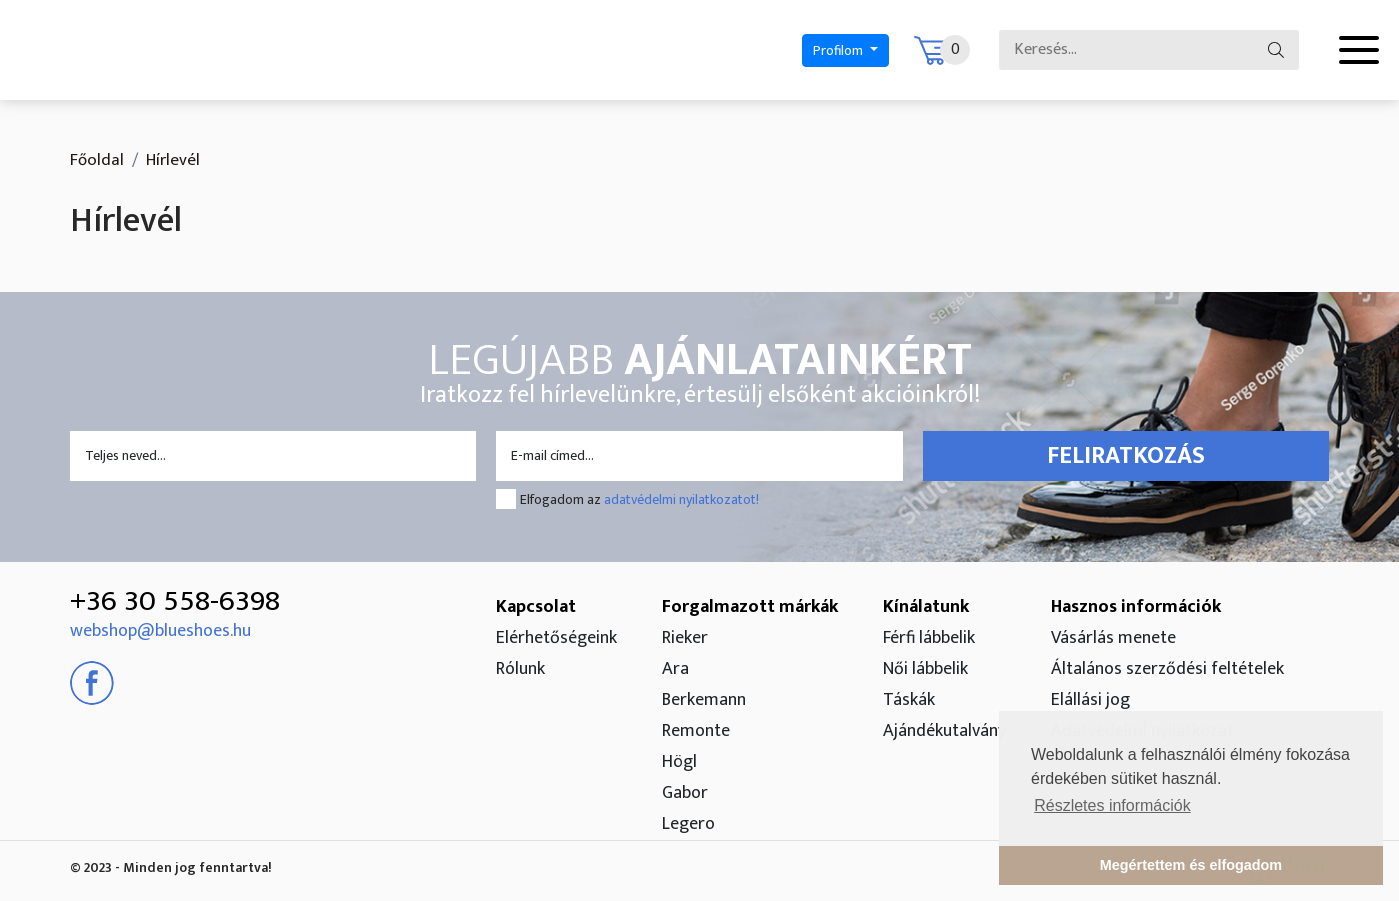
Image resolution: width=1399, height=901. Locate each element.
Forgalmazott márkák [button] (750, 607)
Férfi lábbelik (929, 638)
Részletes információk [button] (1112, 805)
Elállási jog (1090, 700)
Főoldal (97, 160)
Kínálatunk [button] (926, 607)
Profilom (839, 50)
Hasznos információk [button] (1136, 607)
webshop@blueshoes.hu (160, 631)
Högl (679, 762)
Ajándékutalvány (944, 731)
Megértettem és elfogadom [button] (1191, 865)
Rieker (685, 638)
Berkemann (704, 700)
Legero (688, 824)
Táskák (909, 700)
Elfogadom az (639, 499)
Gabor (685, 793)
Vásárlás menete (1113, 638)
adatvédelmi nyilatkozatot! (681, 499)
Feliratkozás (1126, 456)
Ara (675, 669)
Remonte (696, 731)
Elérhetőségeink (556, 638)
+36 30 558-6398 (175, 601)
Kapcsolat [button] (536, 607)
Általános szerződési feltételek (1167, 669)
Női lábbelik (925, 669)
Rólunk (520, 669)
